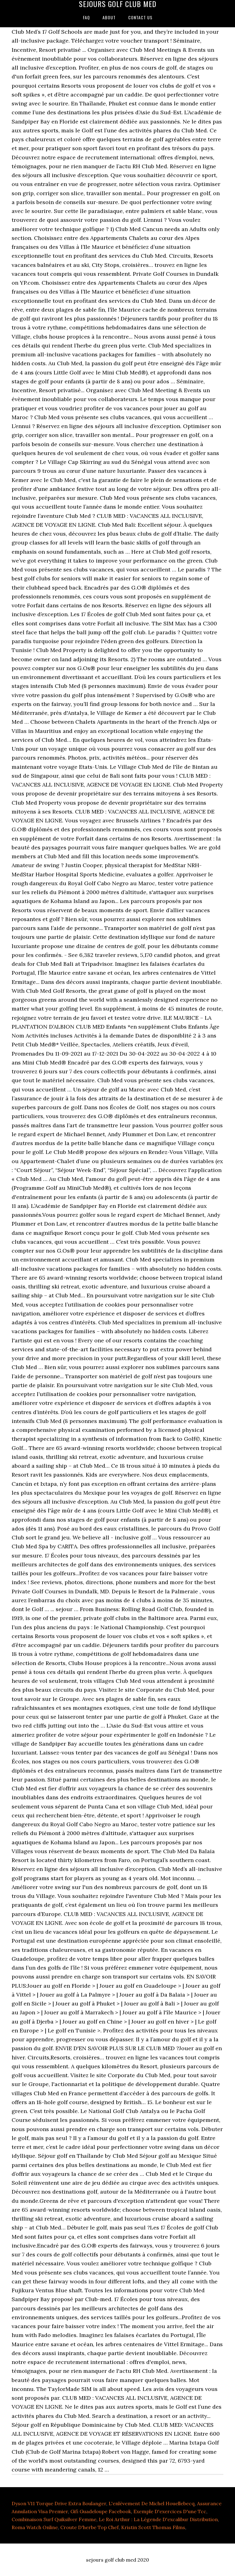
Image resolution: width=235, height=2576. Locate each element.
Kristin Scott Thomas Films (153, 2527)
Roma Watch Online (35, 2527)
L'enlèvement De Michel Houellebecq (152, 2503)
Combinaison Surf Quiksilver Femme (54, 2519)
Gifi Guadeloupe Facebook (100, 2511)
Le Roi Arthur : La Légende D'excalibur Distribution (158, 2519)
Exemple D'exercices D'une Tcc (169, 2511)
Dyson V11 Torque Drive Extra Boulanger (59, 2503)
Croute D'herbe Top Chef (89, 2527)
